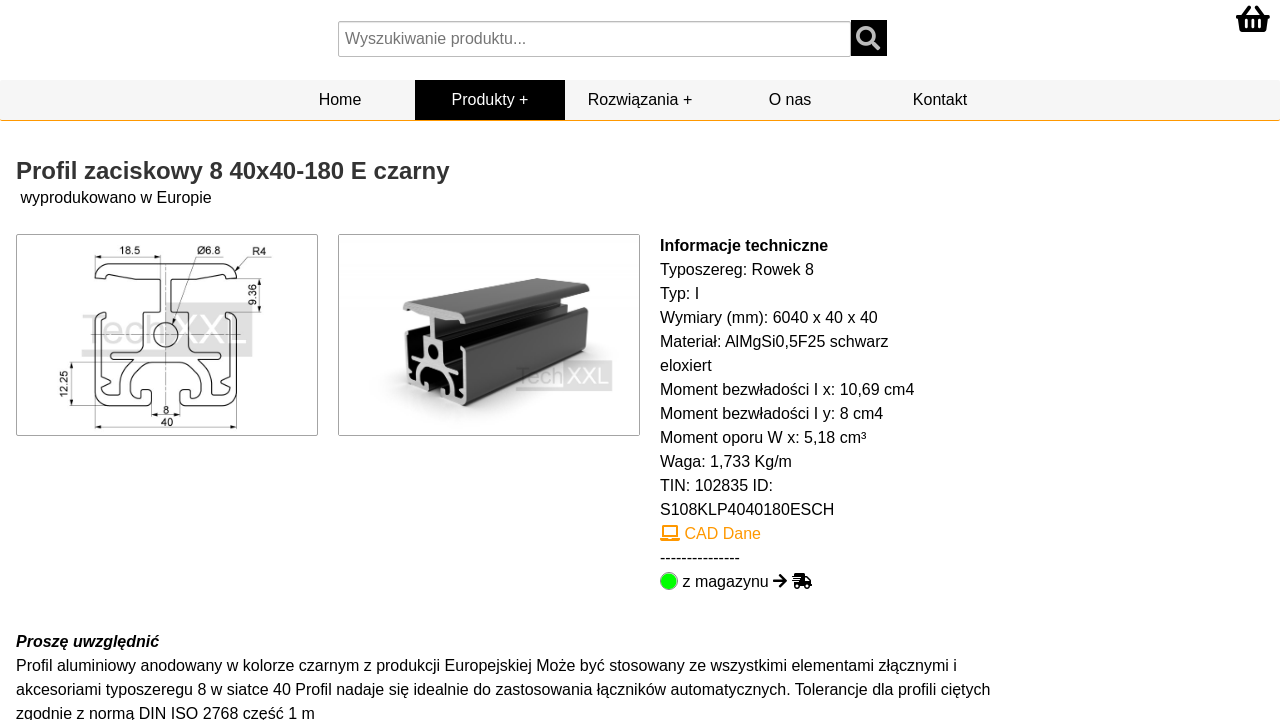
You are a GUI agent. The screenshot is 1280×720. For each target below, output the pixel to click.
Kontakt (940, 99)
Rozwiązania (633, 99)
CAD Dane (710, 533)
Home (340, 99)
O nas (790, 99)
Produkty (483, 99)
